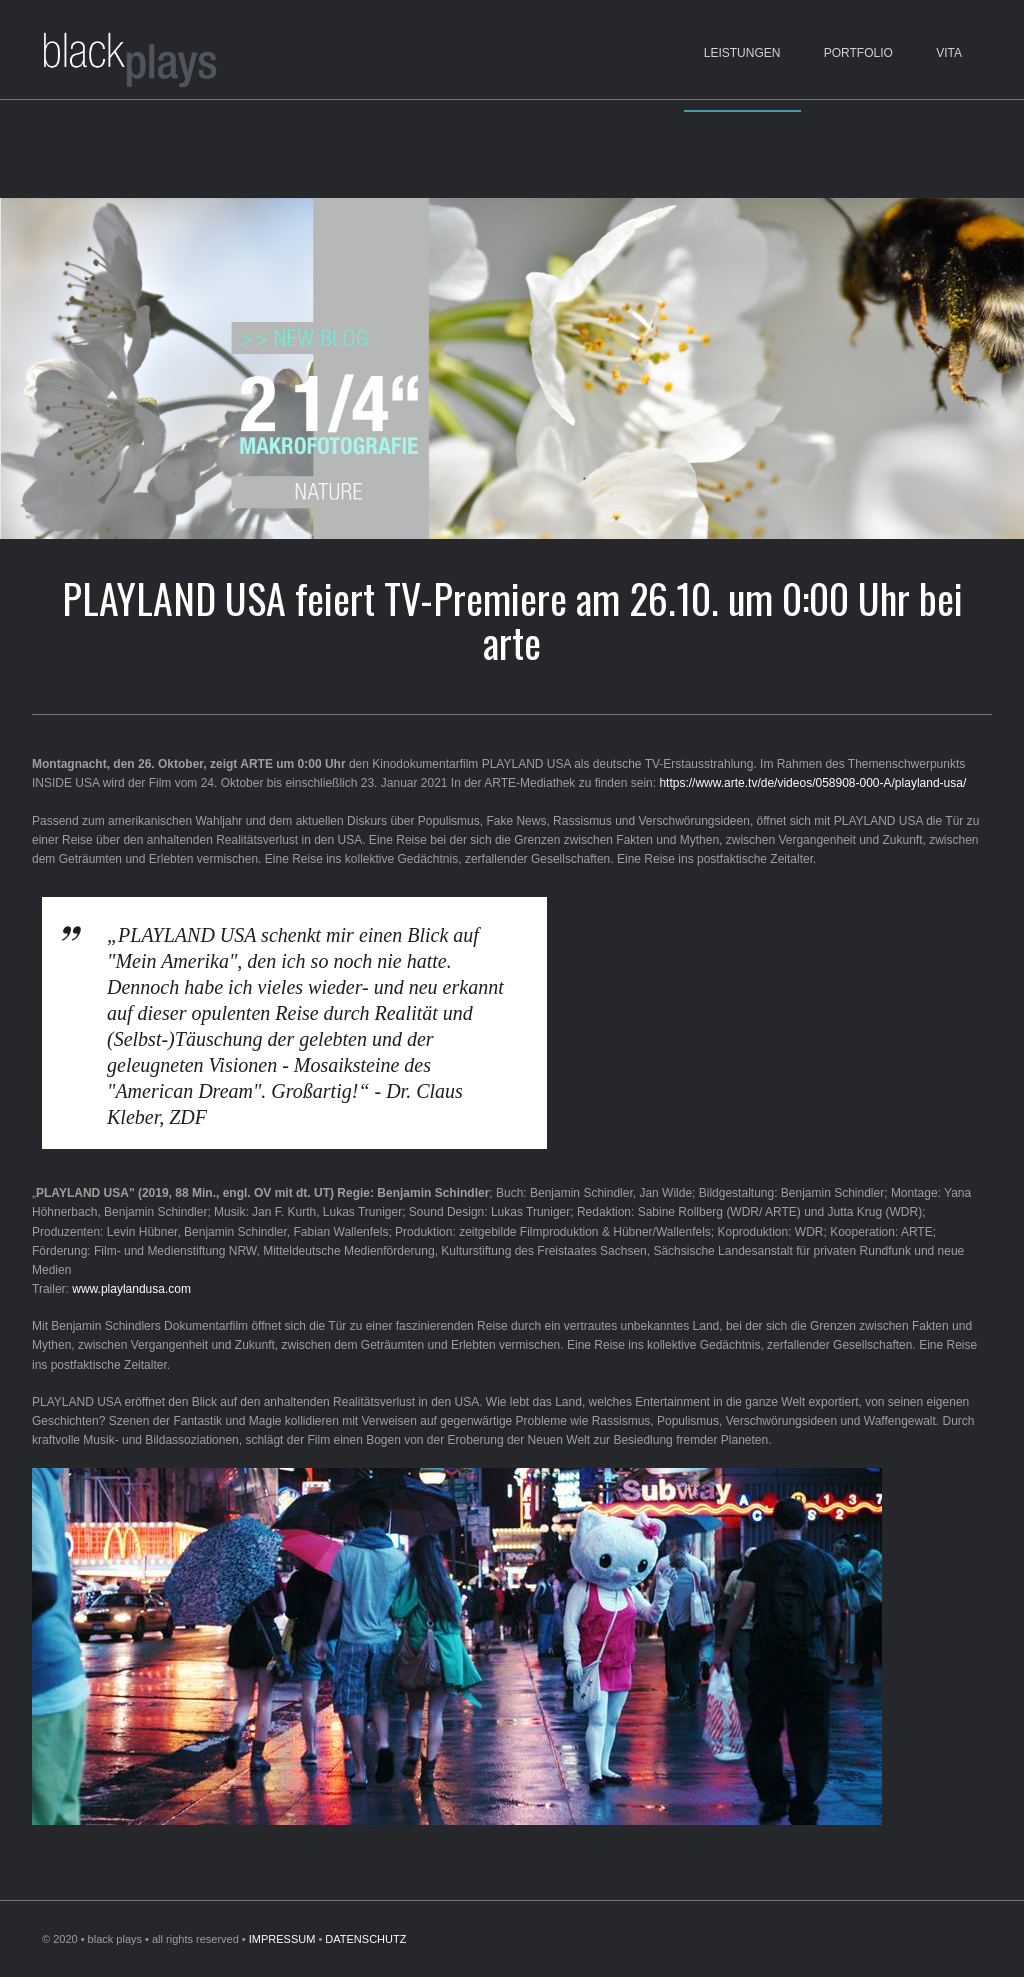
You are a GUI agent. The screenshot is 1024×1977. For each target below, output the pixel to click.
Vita (949, 53)
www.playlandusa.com (131, 1289)
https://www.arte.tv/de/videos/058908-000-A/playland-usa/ (812, 783)
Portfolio (858, 53)
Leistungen (742, 53)
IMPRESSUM (282, 1939)
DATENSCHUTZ (365, 1939)
